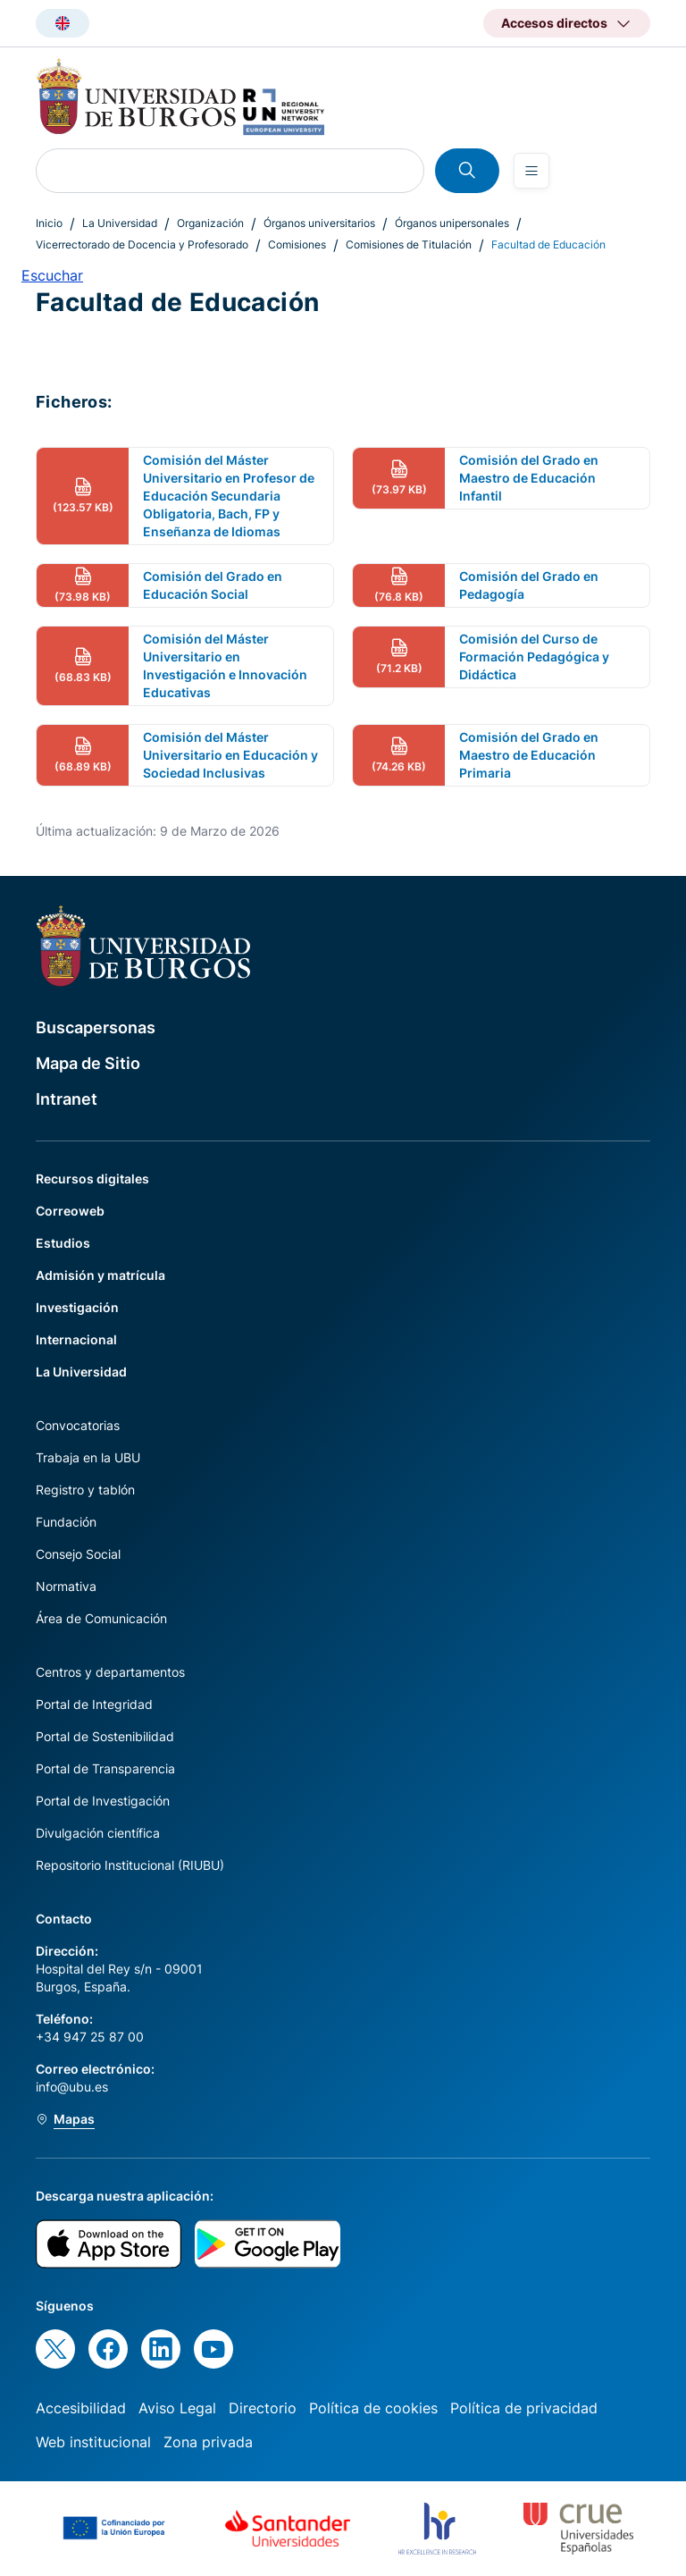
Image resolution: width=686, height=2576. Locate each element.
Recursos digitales (92, 1178)
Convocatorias (78, 1425)
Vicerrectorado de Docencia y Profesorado (142, 244)
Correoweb (70, 1210)
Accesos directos (554, 22)
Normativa (66, 1586)
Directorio (263, 2408)
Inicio (49, 223)
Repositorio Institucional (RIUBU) (130, 1865)
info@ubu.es (72, 2086)
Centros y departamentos (110, 1671)
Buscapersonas (95, 1027)
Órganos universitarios (319, 223)
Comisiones (297, 244)
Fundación (66, 1521)
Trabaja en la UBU (88, 1457)
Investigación (77, 1307)
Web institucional (93, 2442)
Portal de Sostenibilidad (105, 1736)
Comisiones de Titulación (409, 244)
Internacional (76, 1339)
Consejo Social (78, 1554)
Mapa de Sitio (88, 1063)
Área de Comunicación (101, 1618)
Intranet (66, 1099)
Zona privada (208, 2442)
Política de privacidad (524, 2408)
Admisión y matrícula (100, 1275)
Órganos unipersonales (452, 223)
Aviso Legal (177, 2408)
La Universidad (119, 223)
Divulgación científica (98, 1832)
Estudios (63, 1242)
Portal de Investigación (103, 1800)
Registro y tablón (85, 1489)
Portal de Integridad (94, 1704)
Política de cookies (373, 2408)
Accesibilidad (81, 2408)
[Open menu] (531, 171)
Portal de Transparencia (105, 1768)
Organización (210, 223)
